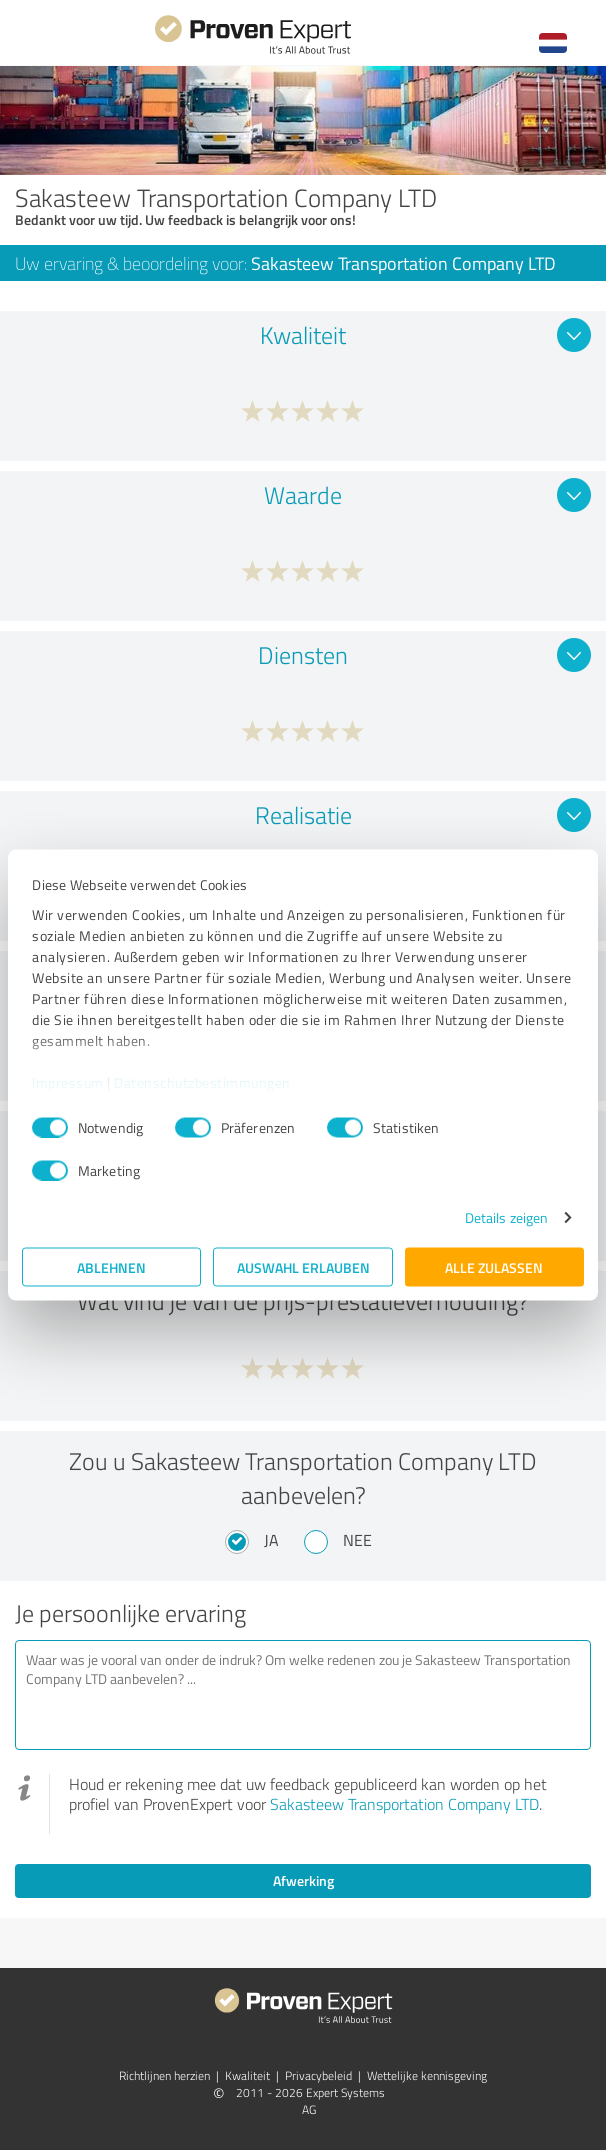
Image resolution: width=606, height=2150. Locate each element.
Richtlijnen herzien (164, 2075)
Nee (357, 1540)
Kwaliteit (247, 2075)
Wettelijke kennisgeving (427, 2075)
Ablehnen (111, 1267)
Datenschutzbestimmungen (202, 1081)
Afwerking (303, 1880)
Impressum (68, 1081)
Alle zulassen (494, 1267)
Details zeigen (506, 1217)
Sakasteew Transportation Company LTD (404, 1804)
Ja (271, 1540)
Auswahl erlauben (303, 1267)
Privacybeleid (318, 2075)
